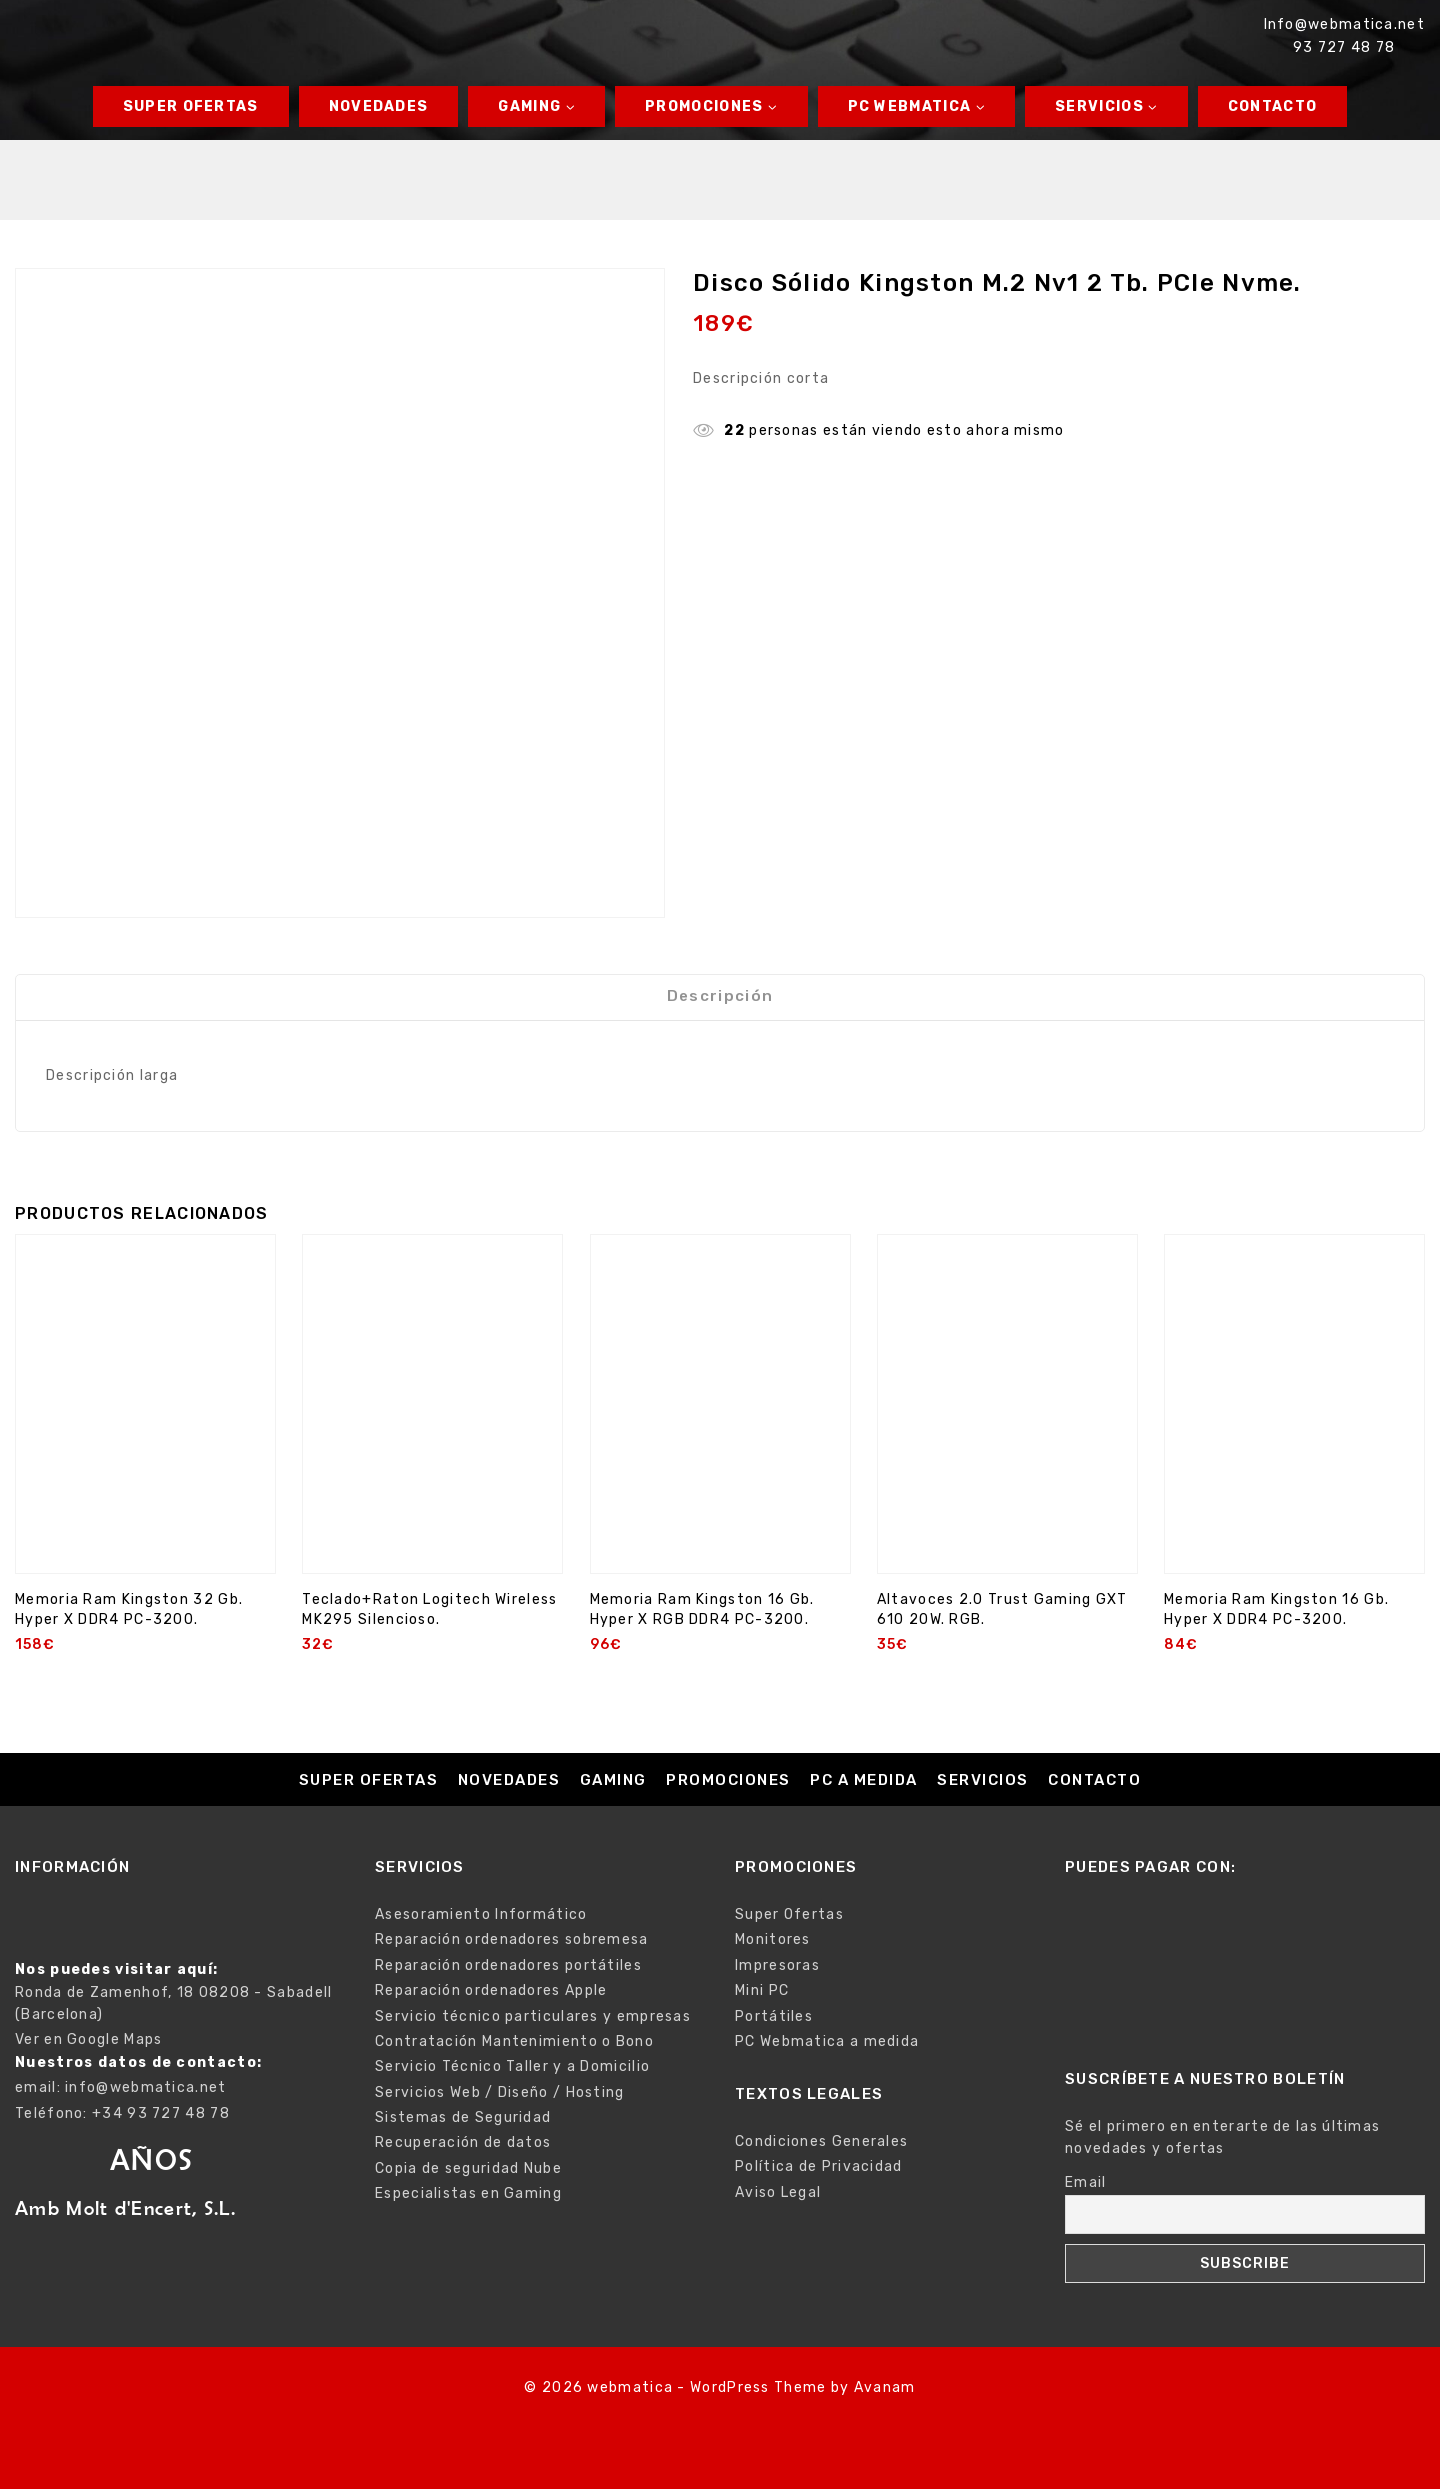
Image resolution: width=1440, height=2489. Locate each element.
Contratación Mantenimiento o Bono (514, 2041)
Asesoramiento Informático (481, 1914)
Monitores (773, 1939)
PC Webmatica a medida (827, 2041)
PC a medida (864, 1780)
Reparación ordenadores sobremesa (512, 1939)
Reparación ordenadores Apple (491, 1990)
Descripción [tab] (720, 1005)
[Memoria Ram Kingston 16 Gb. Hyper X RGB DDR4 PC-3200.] (720, 1423)
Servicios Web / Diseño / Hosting (500, 2092)
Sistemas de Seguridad (463, 2117)
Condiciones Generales (821, 2141)
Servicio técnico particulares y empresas (533, 2016)
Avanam (885, 2387)
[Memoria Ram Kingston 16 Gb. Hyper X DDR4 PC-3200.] (1294, 1423)
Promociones (728, 1780)
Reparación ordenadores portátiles (508, 1965)
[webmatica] (121, 36)
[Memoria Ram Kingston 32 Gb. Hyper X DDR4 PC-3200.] (145, 1423)
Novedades (379, 106)
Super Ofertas (191, 106)
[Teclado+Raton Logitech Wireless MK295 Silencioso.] (432, 1423)
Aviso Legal (778, 2192)
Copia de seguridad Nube (468, 2168)
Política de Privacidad (819, 2166)
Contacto (1272, 106)
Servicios (983, 1780)
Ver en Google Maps (88, 2039)
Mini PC (762, 1990)
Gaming (613, 1780)
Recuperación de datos (463, 2142)
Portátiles (774, 2016)
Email (1086, 2182)
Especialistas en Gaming (468, 2193)
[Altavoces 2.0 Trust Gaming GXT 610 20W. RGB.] (1007, 1423)
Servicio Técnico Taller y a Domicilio (512, 2066)
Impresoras (777, 1965)
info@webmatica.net (145, 2087)
